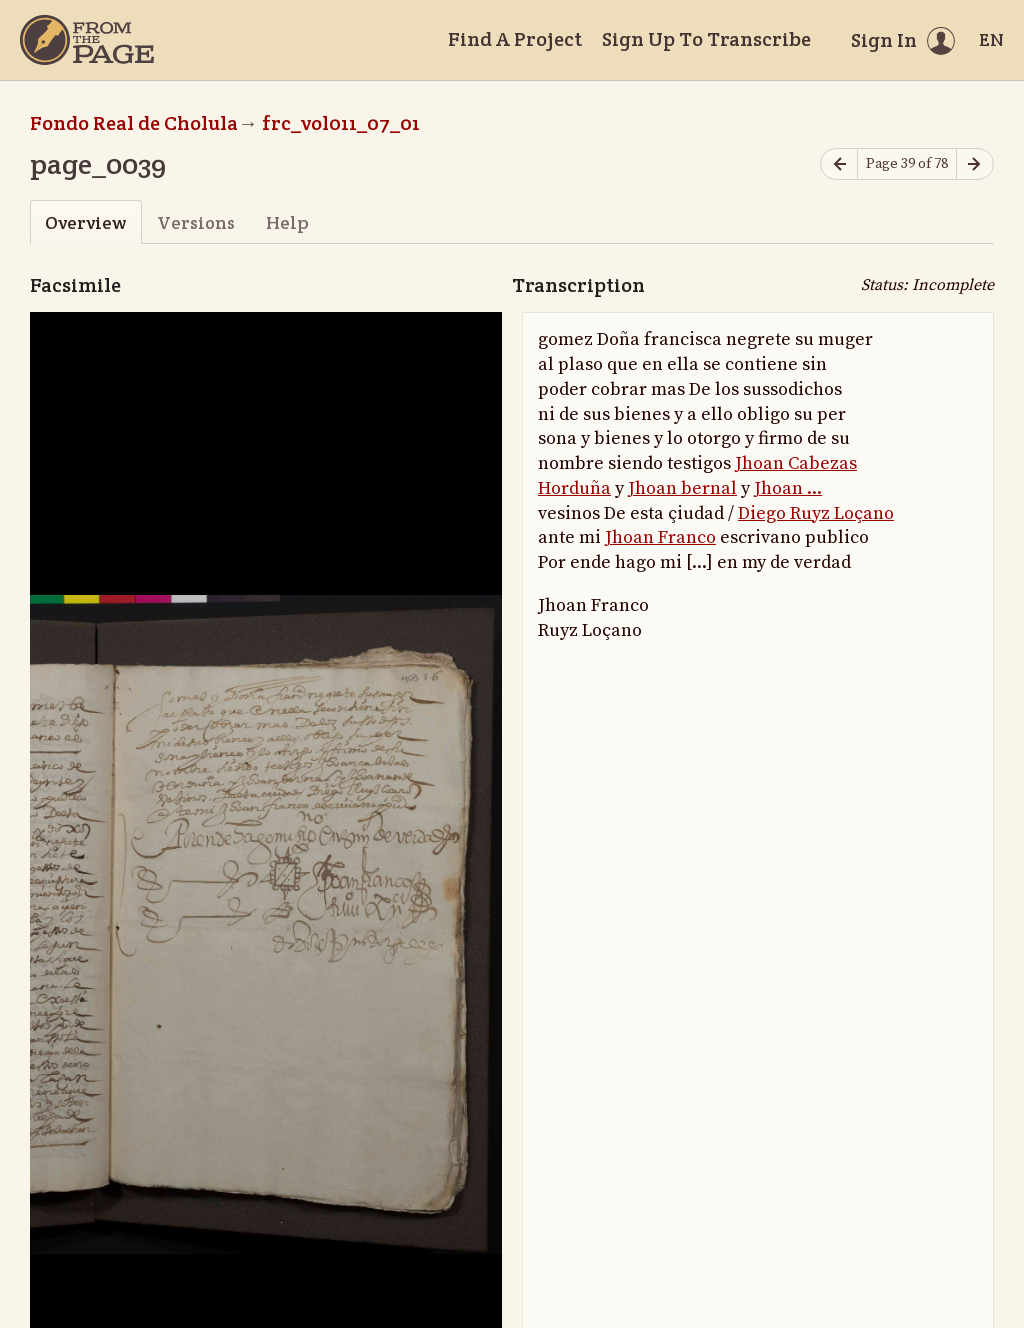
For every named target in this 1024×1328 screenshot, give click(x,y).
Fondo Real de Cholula (134, 123)
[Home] (87, 40)
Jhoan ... (788, 488)
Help (287, 222)
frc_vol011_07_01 (341, 123)
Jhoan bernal (682, 488)
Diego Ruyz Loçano (816, 513)
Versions (196, 222)
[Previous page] (839, 164)
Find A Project (515, 39)
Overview (85, 222)
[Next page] (975, 164)
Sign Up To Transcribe (706, 39)
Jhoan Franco (660, 537)
